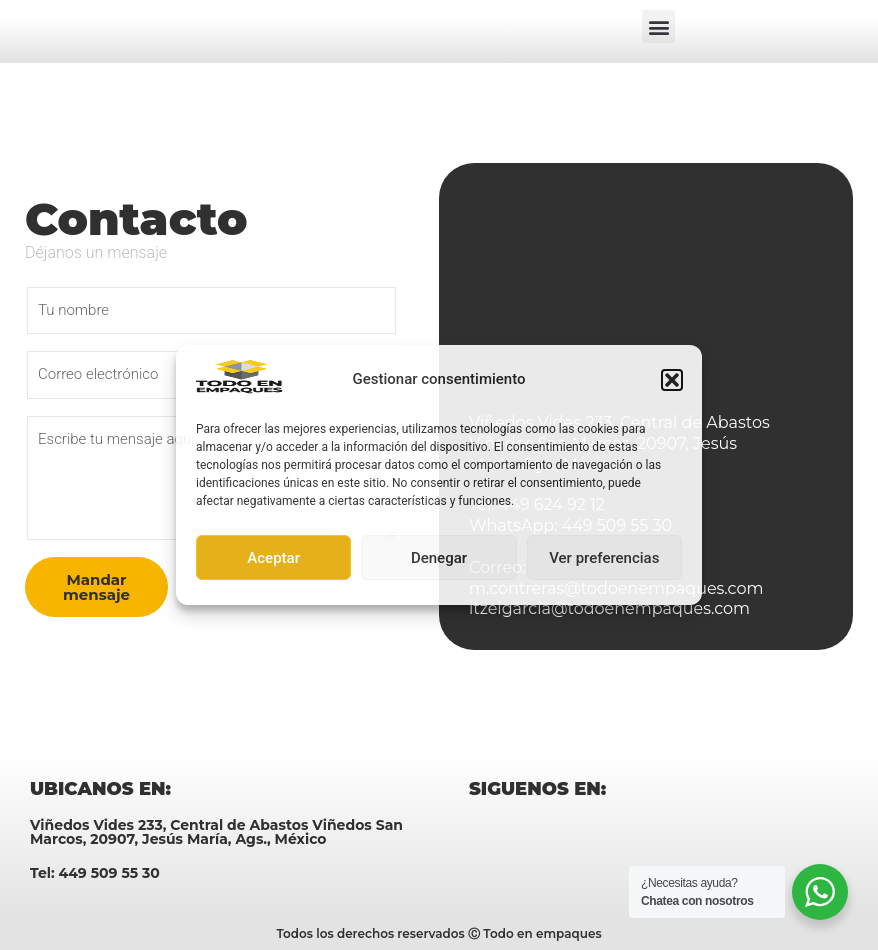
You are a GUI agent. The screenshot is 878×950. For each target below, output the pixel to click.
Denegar (439, 558)
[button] (672, 380)
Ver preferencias (604, 558)
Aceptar (273, 558)
